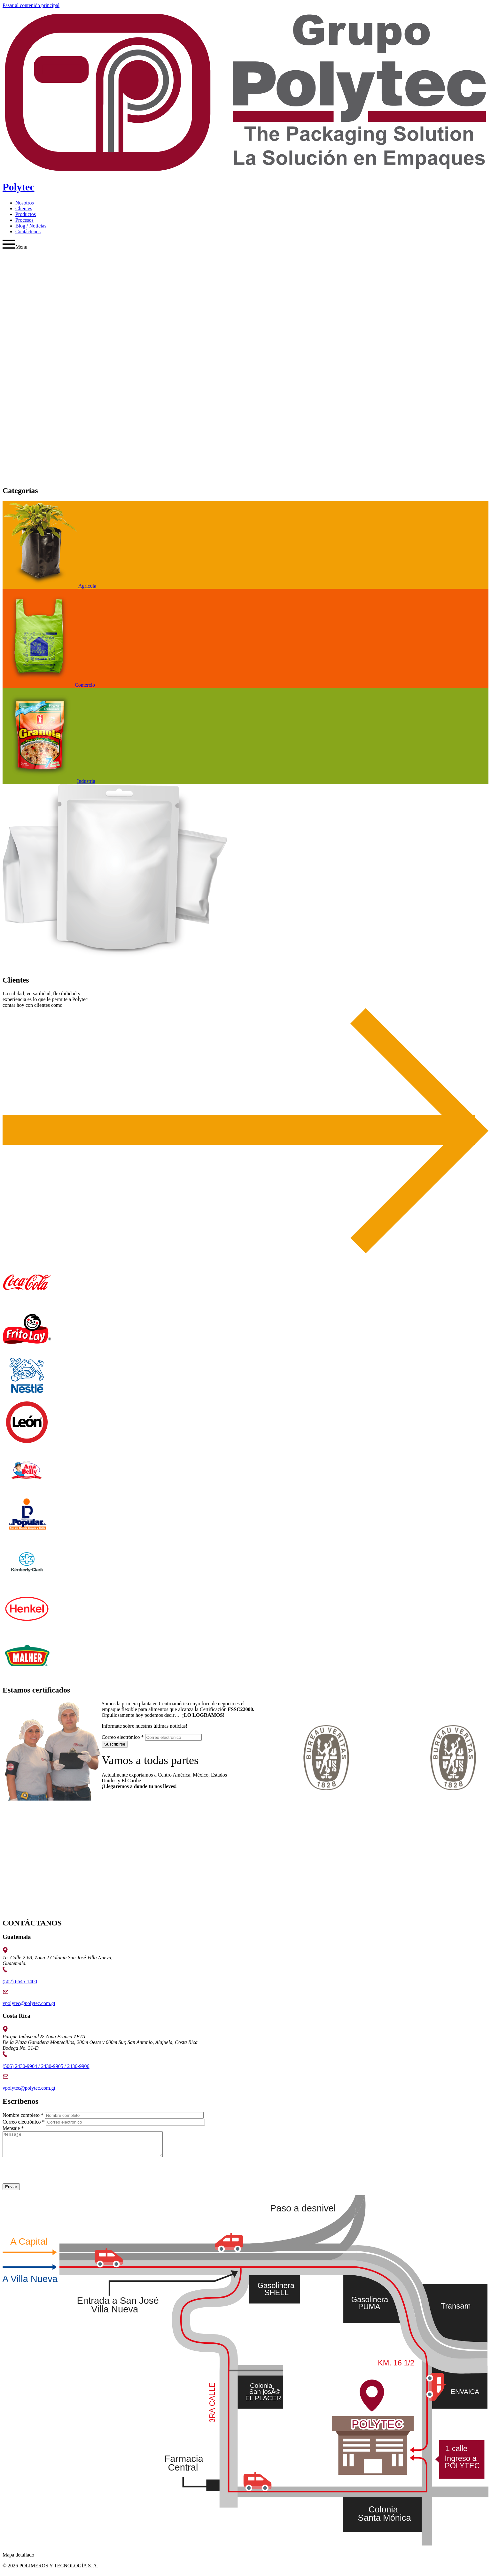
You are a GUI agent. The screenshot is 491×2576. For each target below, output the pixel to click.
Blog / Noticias (30, 225)
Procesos (24, 220)
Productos (25, 214)
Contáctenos (28, 231)
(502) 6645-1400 (20, 1981)
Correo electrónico (123, 1737)
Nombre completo (23, 2115)
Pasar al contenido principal (31, 5)
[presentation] (51, 2175)
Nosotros (24, 202)
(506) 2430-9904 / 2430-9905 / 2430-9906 (46, 2066)
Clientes (23, 208)
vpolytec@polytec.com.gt (29, 2003)
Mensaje (13, 2128)
